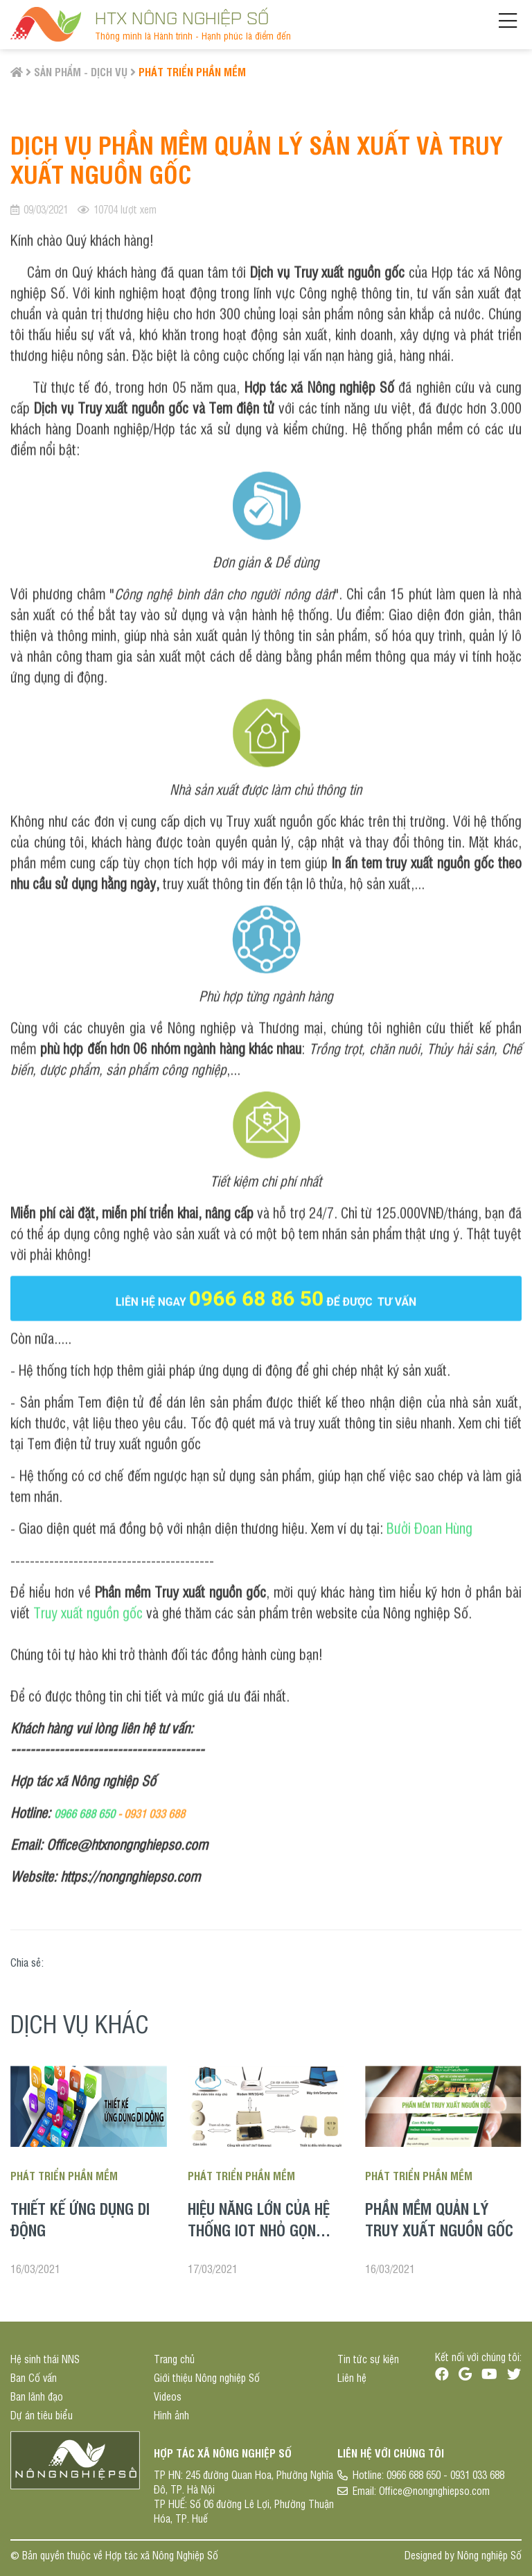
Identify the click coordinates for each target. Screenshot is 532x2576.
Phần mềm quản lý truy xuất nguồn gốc (439, 2219)
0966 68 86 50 (256, 1297)
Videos (167, 2396)
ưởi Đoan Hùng (433, 1526)
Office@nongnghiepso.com (434, 2490)
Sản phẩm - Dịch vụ (80, 71)
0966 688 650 (84, 1812)
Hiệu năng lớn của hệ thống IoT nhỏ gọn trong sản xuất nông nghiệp (261, 2240)
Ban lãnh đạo (36, 2396)
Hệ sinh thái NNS (45, 2358)
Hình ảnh (171, 2415)
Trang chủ (174, 2358)
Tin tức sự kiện (368, 2358)
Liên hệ (351, 2377)
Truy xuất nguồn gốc (88, 1611)
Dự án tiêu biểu (41, 2415)
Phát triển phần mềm (192, 71)
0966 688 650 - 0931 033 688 (445, 2474)
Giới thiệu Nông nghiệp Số (207, 2377)
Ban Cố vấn (33, 2377)
